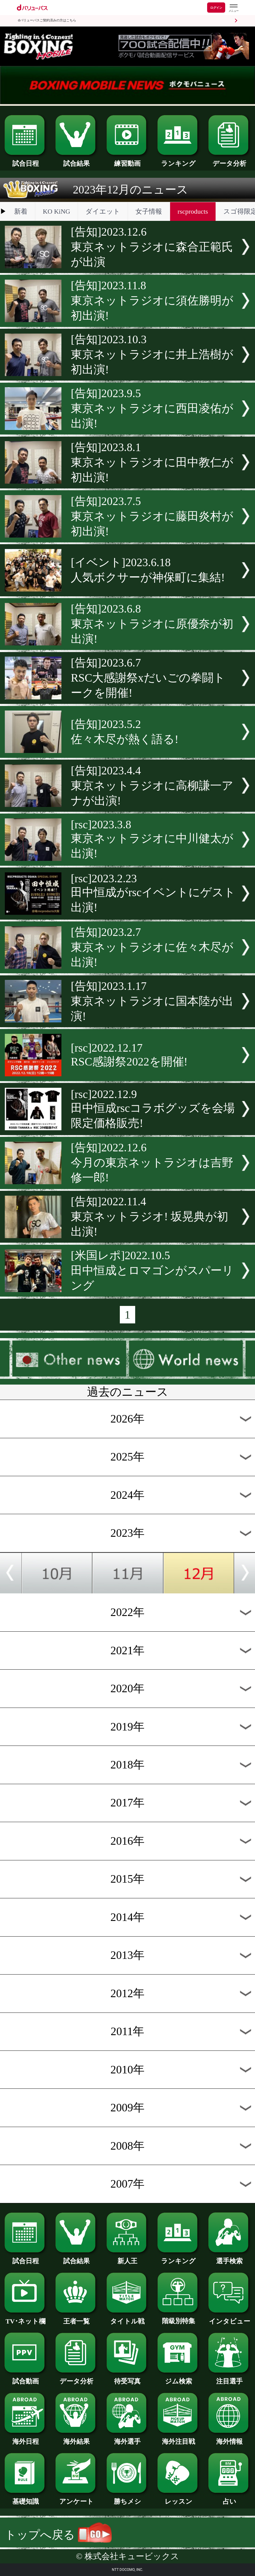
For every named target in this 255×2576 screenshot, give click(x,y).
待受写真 (127, 2378)
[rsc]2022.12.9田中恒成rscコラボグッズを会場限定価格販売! (153, 1108)
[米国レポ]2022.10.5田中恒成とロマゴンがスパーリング (152, 1270)
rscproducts (193, 211)
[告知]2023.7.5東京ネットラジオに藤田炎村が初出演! (152, 516)
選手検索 (229, 2258)
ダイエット (103, 211)
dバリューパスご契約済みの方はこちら (47, 20)
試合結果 (76, 160)
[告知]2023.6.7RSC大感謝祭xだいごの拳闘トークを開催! (148, 677)
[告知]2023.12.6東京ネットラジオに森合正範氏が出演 (152, 246)
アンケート (76, 2498)
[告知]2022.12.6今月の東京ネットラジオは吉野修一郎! (152, 1162)
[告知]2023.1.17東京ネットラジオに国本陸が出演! (152, 1001)
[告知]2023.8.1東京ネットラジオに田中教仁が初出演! (152, 462)
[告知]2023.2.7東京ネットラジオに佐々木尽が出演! (152, 947)
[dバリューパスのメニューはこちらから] (233, 8)
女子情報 (148, 211)
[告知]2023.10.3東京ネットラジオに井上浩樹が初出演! (152, 354)
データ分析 (229, 160)
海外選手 (127, 2438)
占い (229, 2498)
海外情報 (229, 2438)
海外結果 (76, 2438)
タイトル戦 (127, 2318)
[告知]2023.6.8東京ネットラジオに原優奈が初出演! (152, 623)
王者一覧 (76, 2318)
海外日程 (25, 2438)
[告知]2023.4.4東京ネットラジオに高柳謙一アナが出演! (152, 785)
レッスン (178, 2498)
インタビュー (229, 2318)
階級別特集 (178, 2318)
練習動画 (127, 160)
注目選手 (229, 2378)
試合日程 (25, 160)
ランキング (178, 160)
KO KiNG (56, 211)
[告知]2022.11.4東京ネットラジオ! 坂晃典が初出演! (149, 1216)
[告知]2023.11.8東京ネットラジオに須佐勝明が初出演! (152, 300)
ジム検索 (178, 2378)
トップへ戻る (58, 2534)
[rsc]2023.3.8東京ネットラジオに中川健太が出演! (152, 839)
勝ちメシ (127, 2498)
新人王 (127, 2258)
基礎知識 (25, 2498)
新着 (20, 211)
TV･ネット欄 (25, 2318)
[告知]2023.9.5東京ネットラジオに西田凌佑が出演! (152, 408)
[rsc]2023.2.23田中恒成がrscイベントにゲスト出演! (153, 893)
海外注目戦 (178, 2438)
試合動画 (25, 2378)
